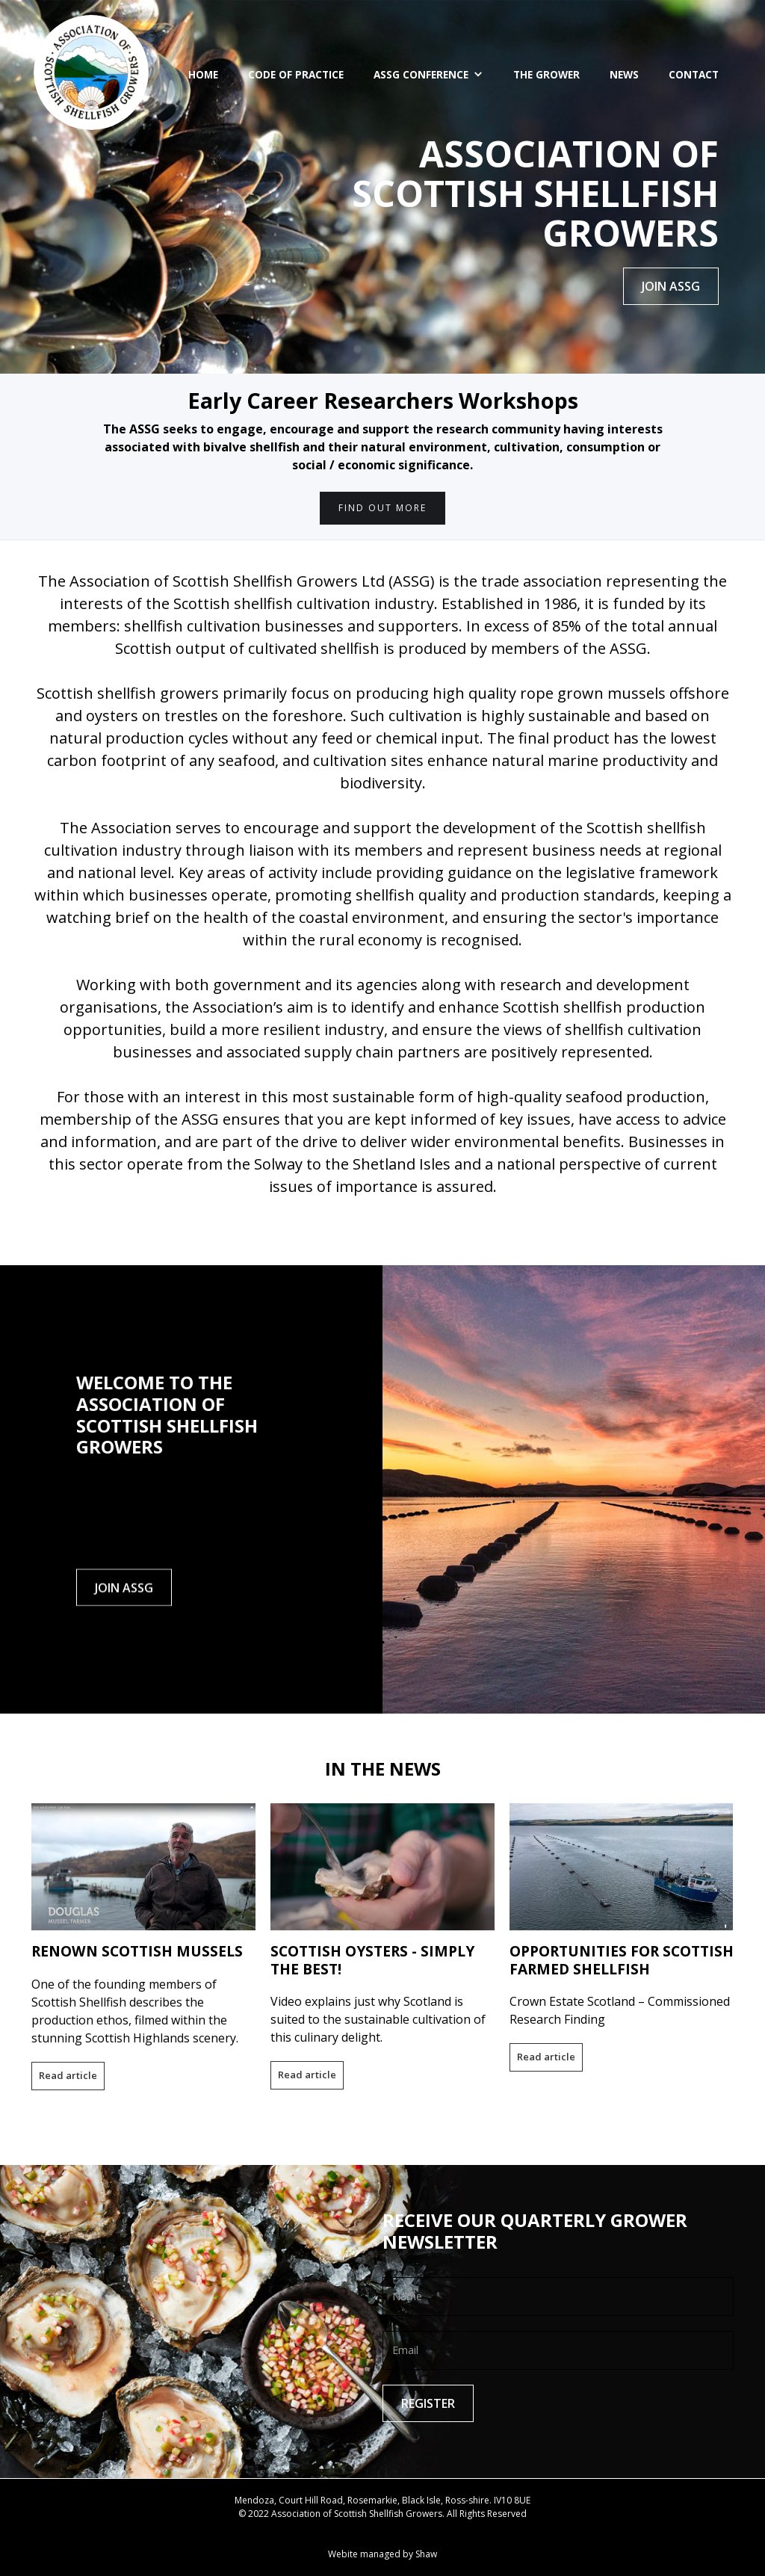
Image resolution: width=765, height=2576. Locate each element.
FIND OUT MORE (382, 507)
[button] (428, 74)
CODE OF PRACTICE (296, 74)
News (624, 74)
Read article (68, 2075)
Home (203, 74)
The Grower (546, 74)
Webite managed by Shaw (382, 2554)
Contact (694, 74)
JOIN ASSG (671, 286)
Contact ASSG (383, 2527)
